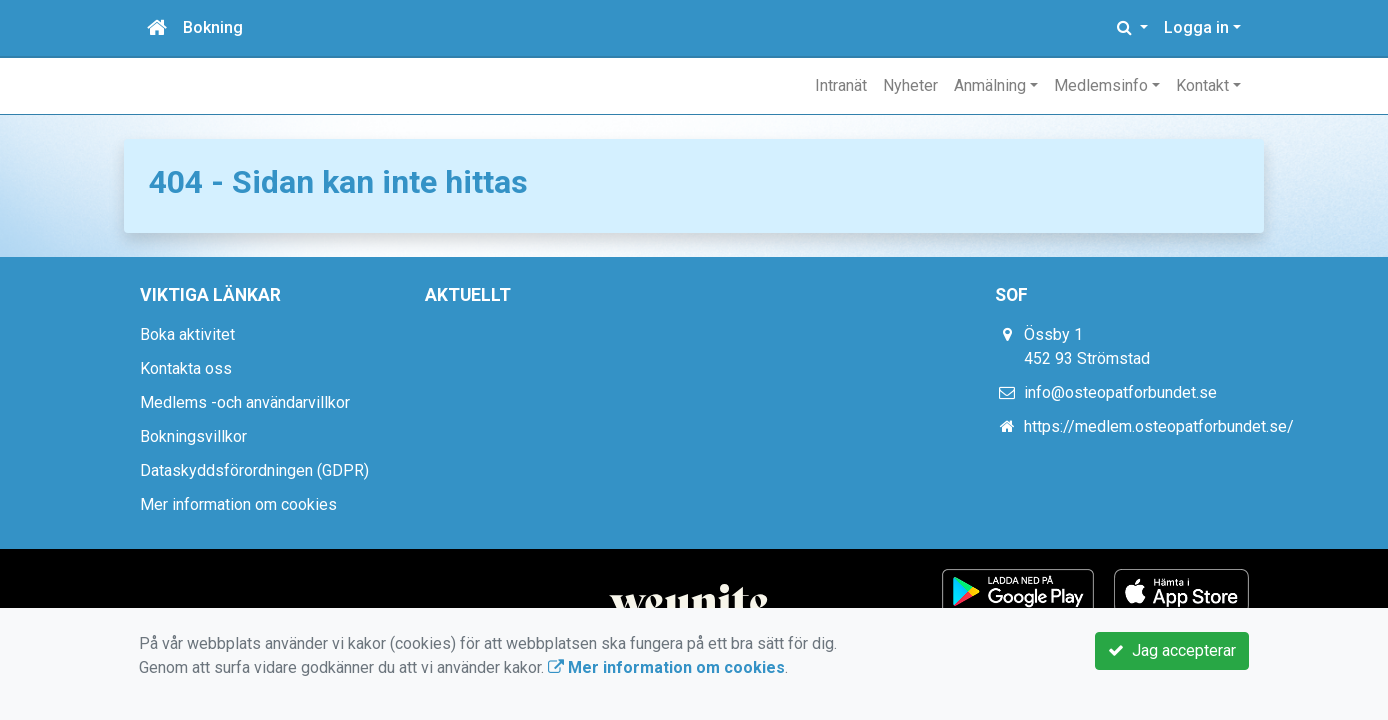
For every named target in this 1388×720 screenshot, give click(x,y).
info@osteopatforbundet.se (1120, 392)
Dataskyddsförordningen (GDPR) (254, 470)
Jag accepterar (1172, 650)
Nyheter (910, 85)
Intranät (841, 85)
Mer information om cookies (238, 504)
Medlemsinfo (1101, 85)
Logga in (1196, 27)
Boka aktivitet (187, 334)
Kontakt (1202, 85)
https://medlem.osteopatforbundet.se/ (1159, 426)
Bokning (213, 27)
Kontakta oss (186, 368)
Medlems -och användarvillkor (245, 402)
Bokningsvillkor (193, 436)
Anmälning (990, 85)
